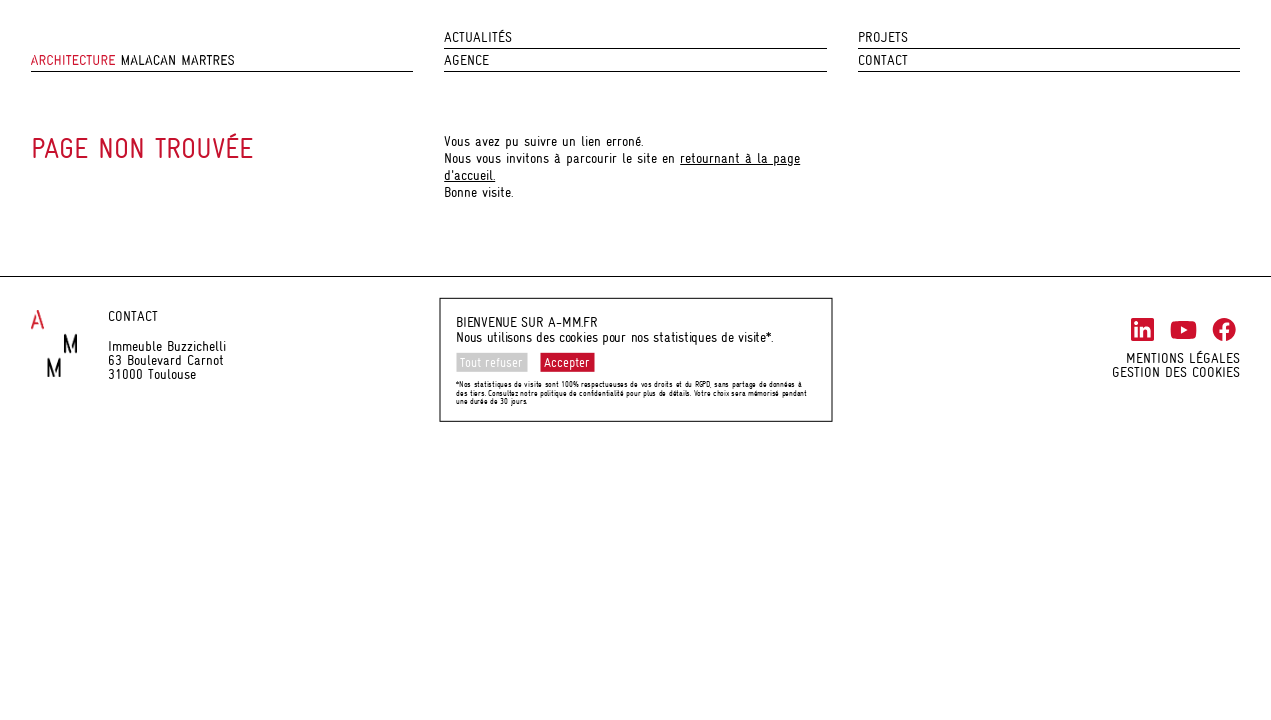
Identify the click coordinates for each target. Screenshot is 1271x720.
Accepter (567, 362)
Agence (466, 60)
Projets (883, 37)
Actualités (478, 37)
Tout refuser (491, 362)
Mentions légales (1183, 358)
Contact (883, 60)
